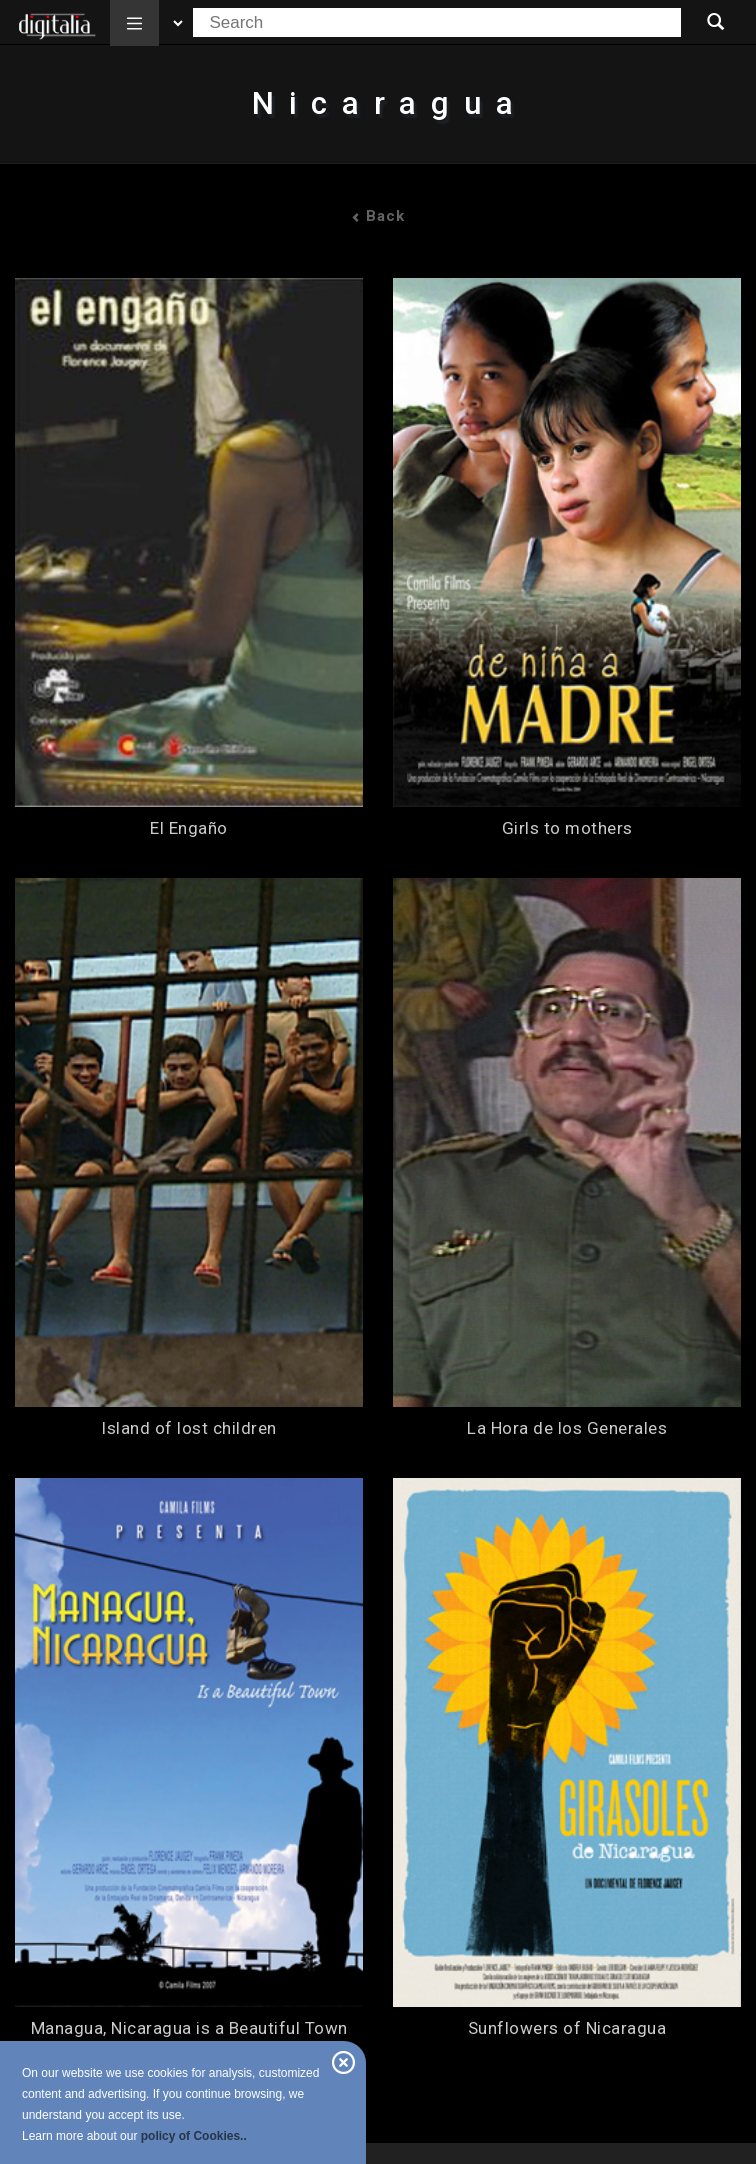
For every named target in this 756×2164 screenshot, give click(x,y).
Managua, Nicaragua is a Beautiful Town (189, 2028)
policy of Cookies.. (194, 2136)
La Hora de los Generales (567, 1428)
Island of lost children (189, 1428)
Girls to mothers (567, 828)
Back (378, 216)
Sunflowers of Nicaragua (567, 2028)
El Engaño (189, 828)
